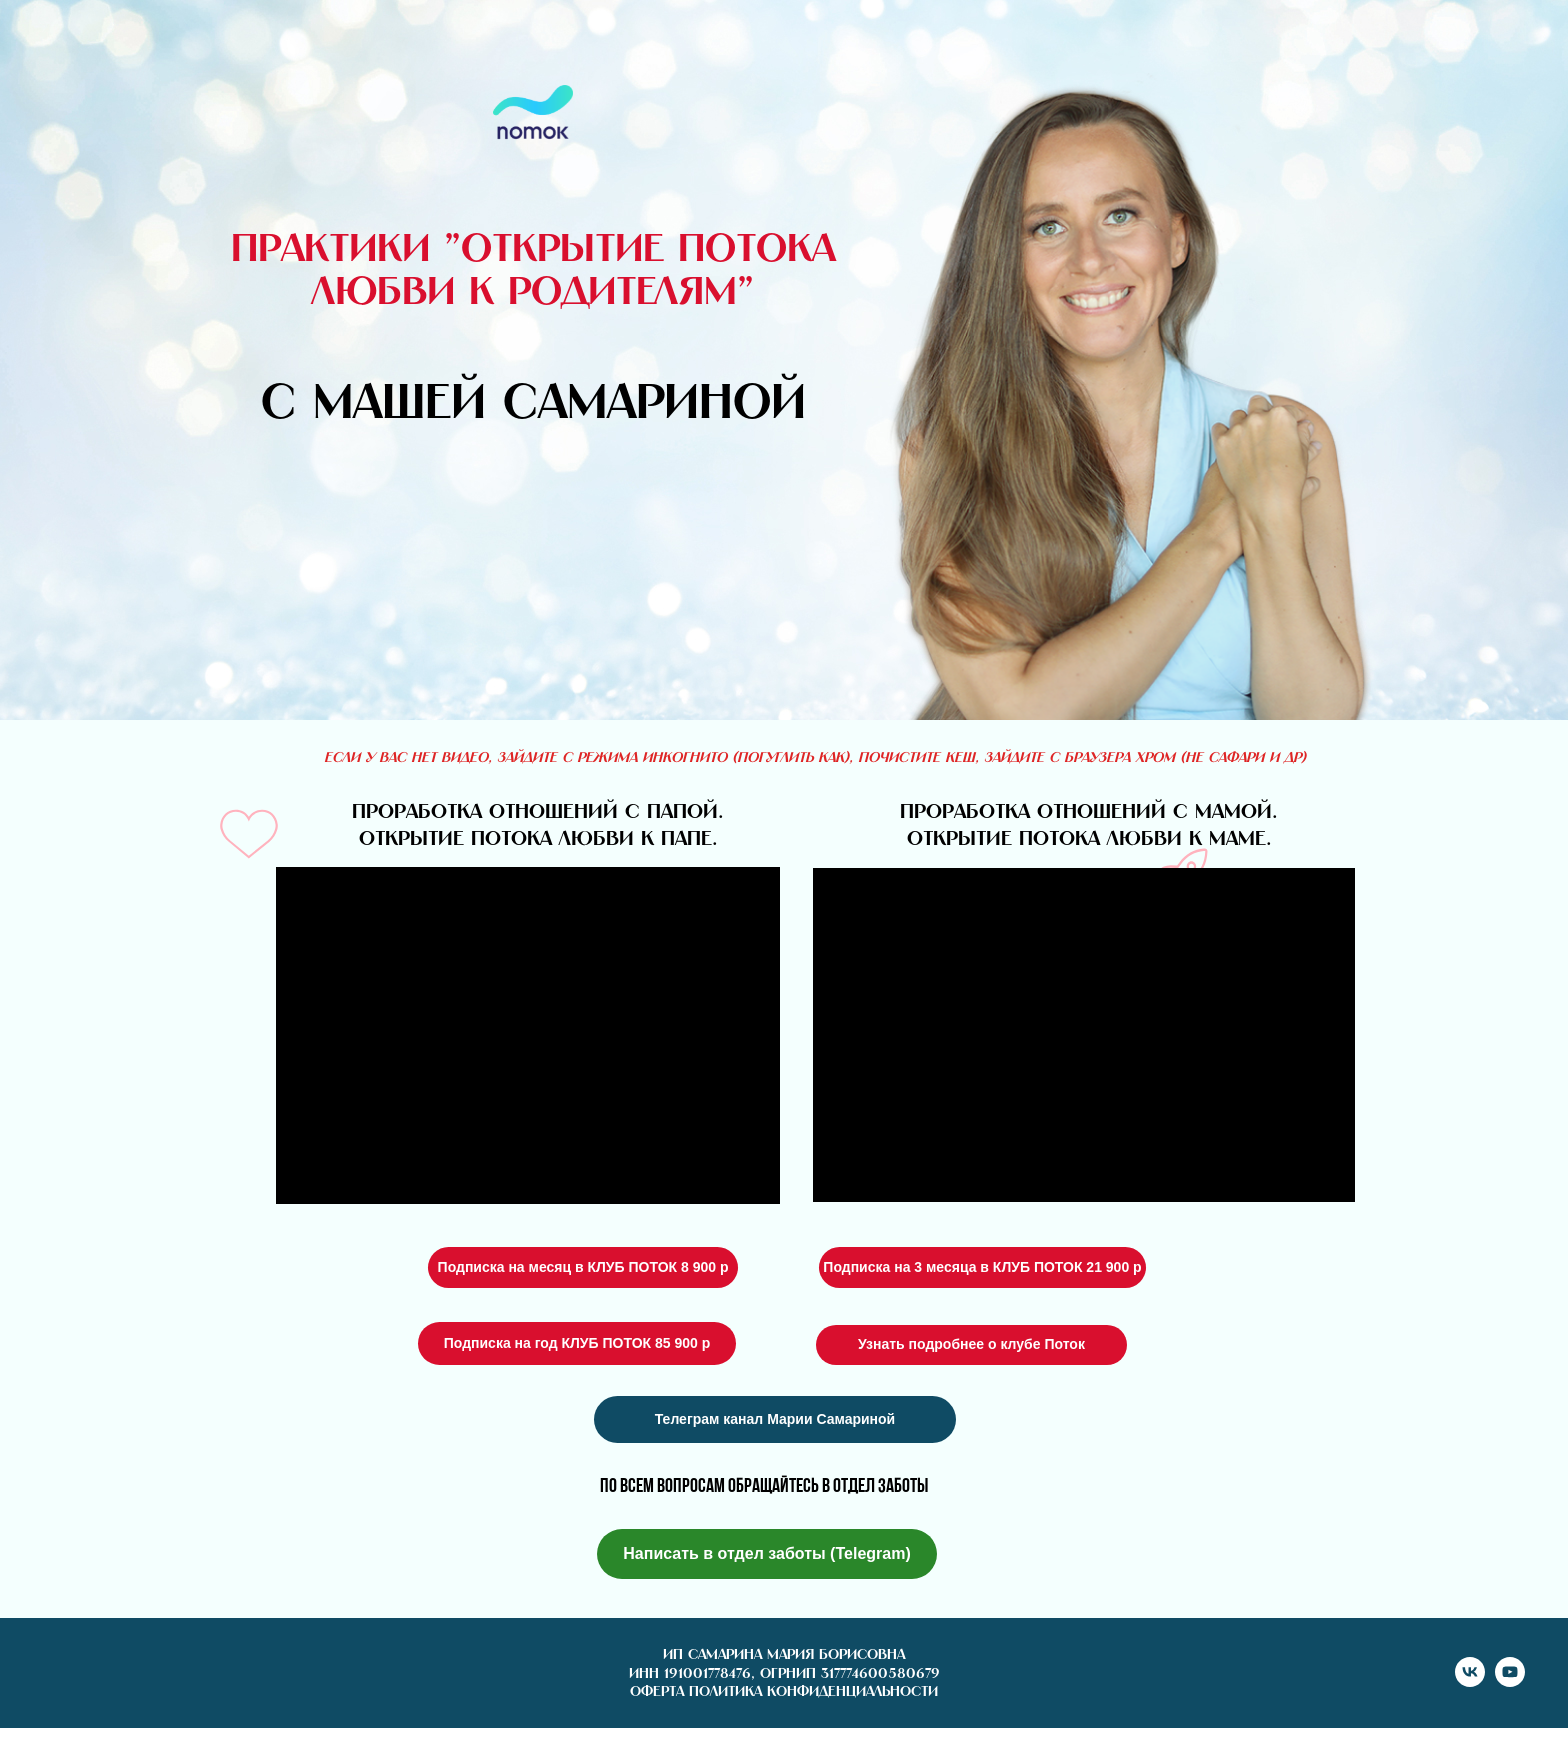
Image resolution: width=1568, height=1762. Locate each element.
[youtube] (1510, 1681)
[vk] (1470, 1681)
